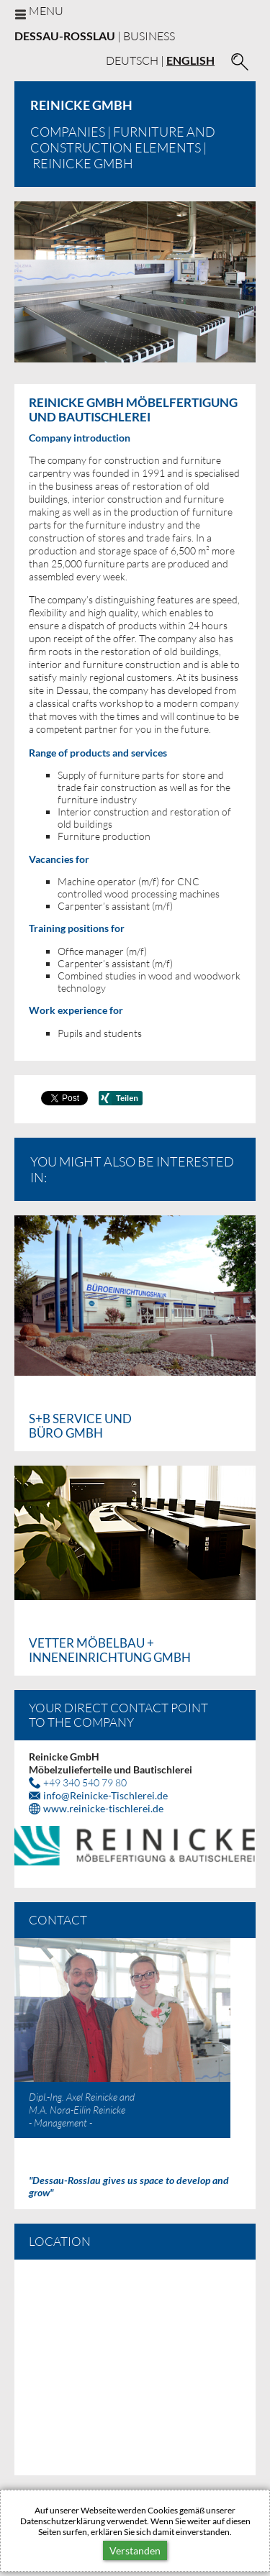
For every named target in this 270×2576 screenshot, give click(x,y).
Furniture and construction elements (122, 139)
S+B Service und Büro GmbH (80, 1426)
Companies (67, 132)
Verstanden (135, 2550)
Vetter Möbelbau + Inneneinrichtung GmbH (110, 1650)
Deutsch (132, 60)
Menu (46, 10)
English (190, 60)
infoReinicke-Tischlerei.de (105, 1795)
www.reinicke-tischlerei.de (103, 1808)
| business (94, 35)
